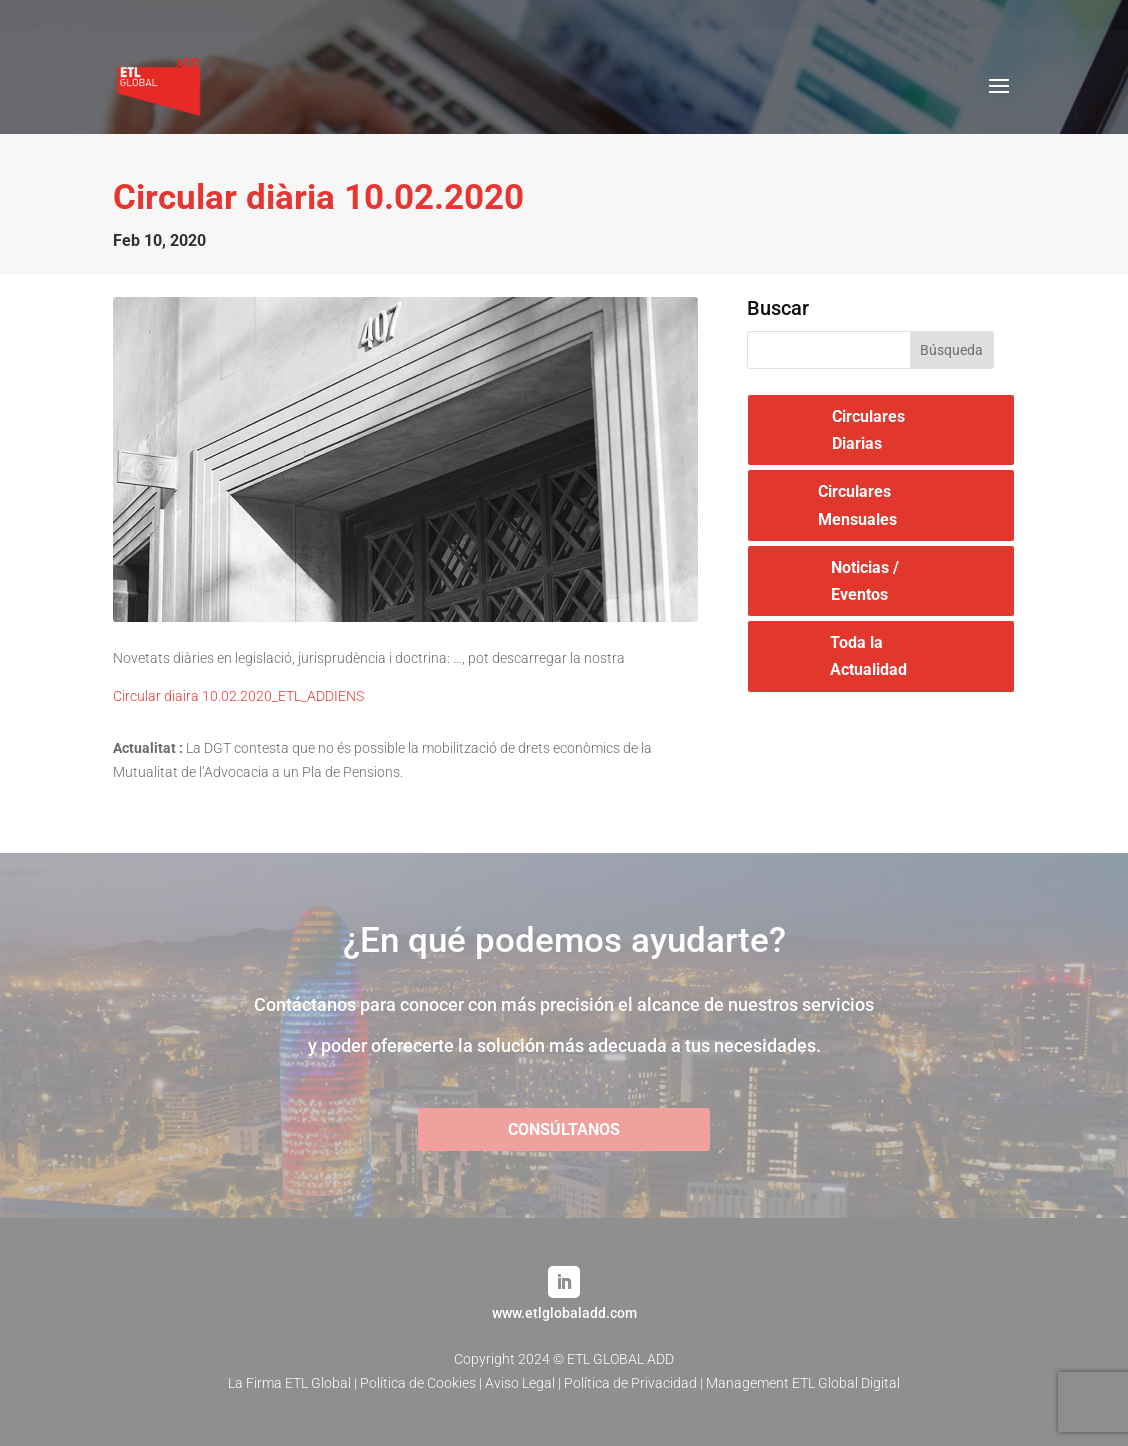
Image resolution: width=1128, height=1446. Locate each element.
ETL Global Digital (846, 1383)
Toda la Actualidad (868, 656)
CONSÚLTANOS (564, 1129)
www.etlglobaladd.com (564, 1313)
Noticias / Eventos (865, 581)
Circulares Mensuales (857, 505)
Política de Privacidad (630, 1383)
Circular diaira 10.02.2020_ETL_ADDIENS (238, 696)
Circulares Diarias (868, 430)
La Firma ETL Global (289, 1383)
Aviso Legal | (524, 1383)
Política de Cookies (418, 1383)
